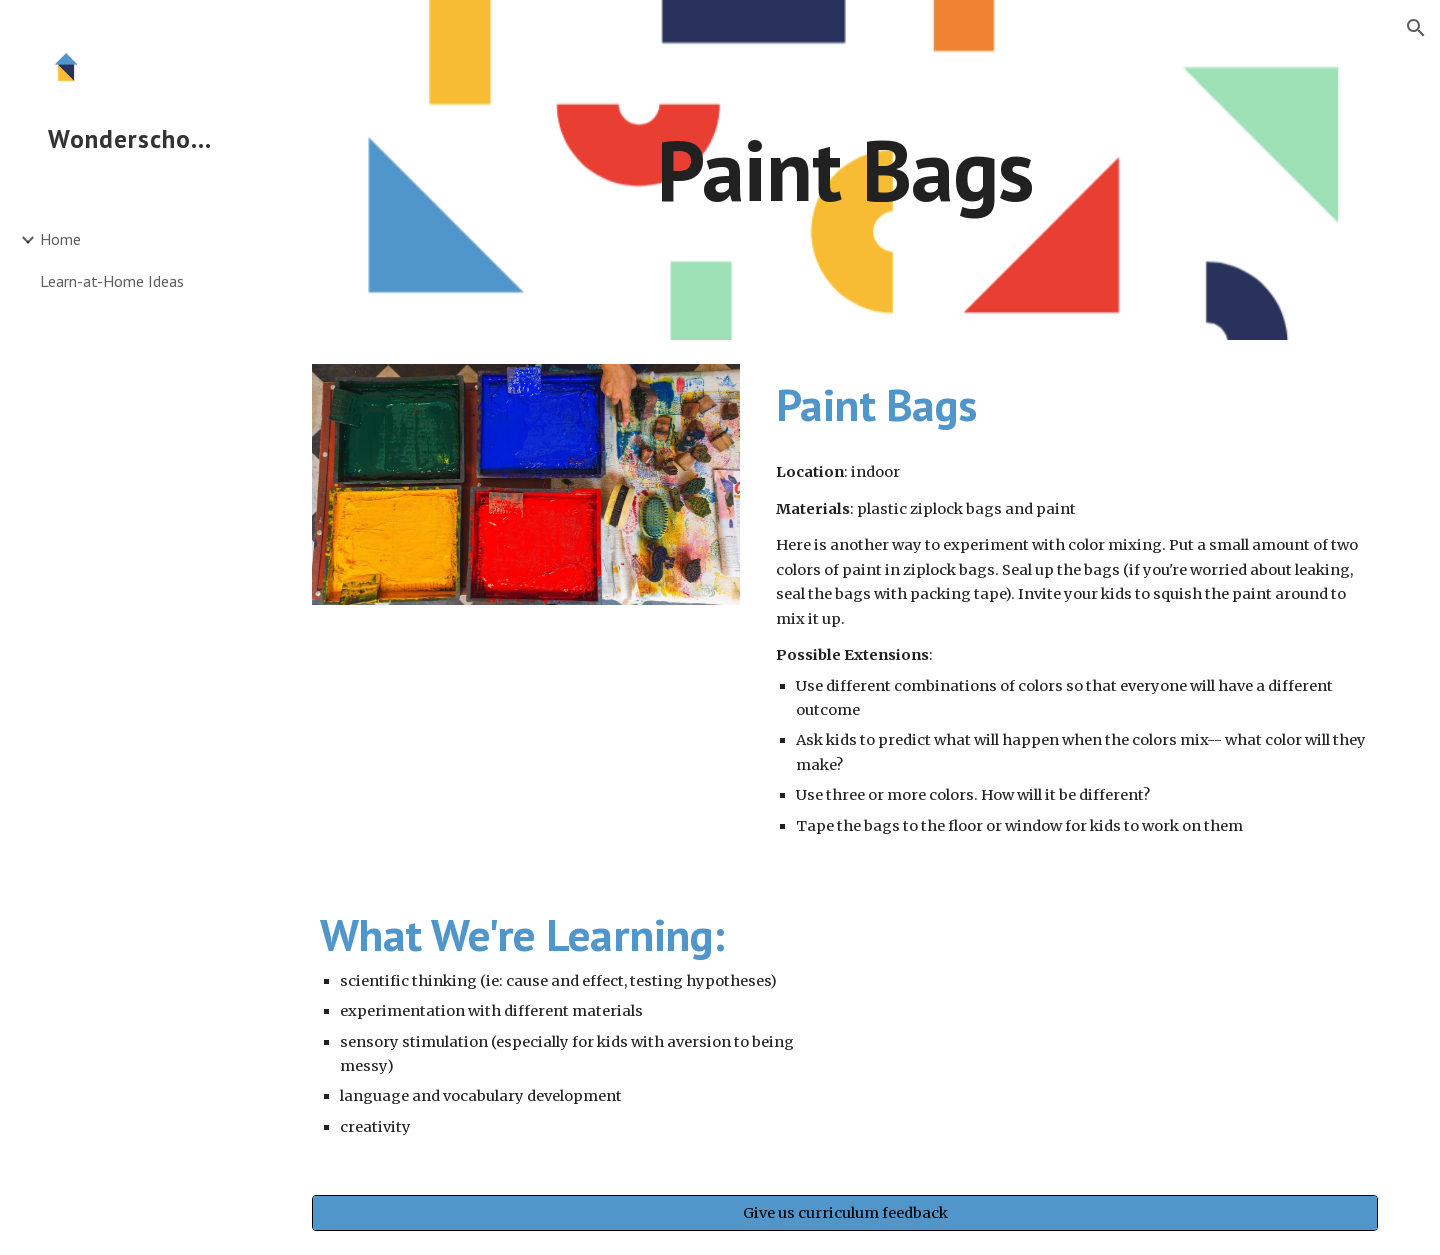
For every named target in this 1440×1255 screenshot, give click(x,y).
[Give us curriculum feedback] (845, 1213)
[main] (845, 169)
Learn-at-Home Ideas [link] (112, 281)
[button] (1416, 28)
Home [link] (60, 239)
